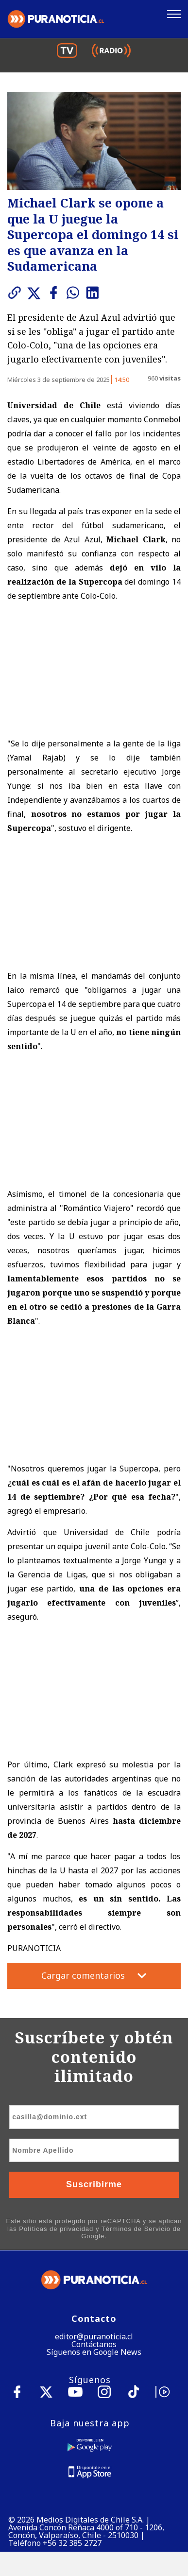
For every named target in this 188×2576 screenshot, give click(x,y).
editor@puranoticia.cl (94, 2336)
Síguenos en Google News (94, 2352)
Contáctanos (94, 2344)
